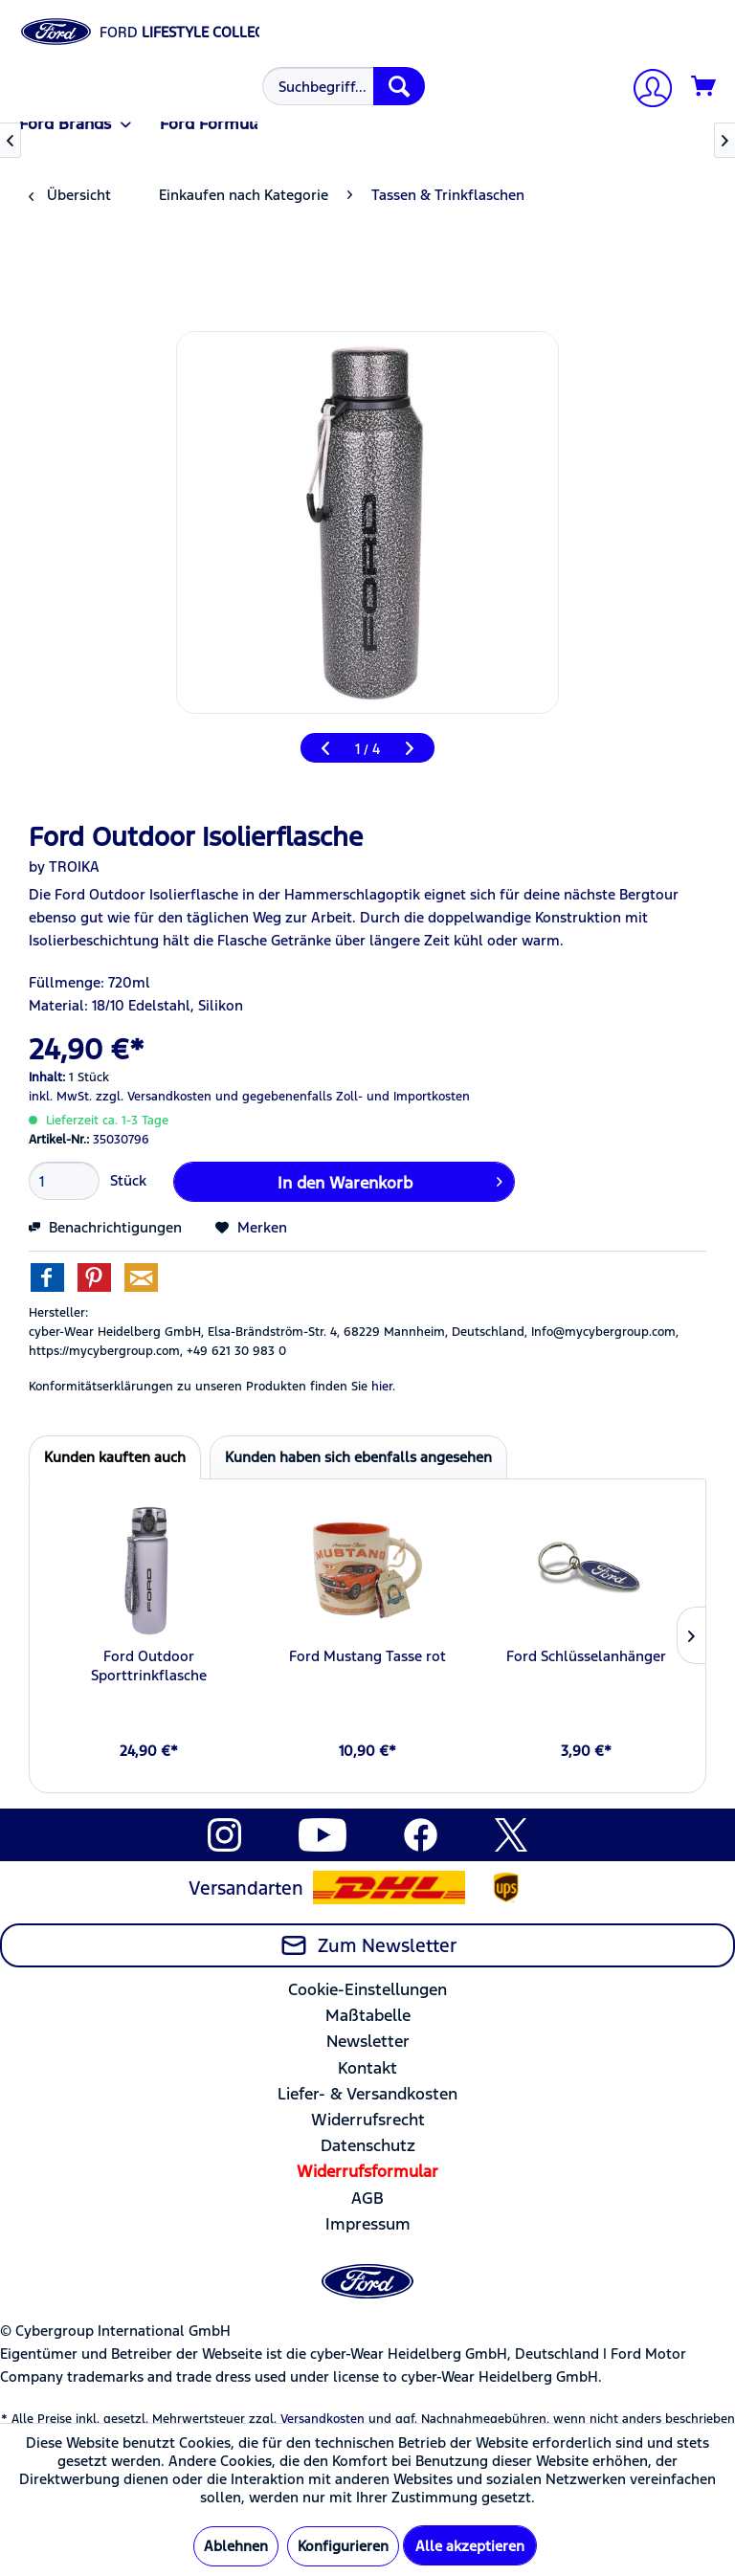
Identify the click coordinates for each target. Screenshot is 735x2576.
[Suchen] (399, 86)
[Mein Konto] (645, 90)
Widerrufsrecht (368, 2119)
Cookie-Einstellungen (367, 1989)
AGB (367, 2198)
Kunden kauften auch (115, 1457)
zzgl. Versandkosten (154, 1096)
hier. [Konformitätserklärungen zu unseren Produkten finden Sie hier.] (383, 1386)
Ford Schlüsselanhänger (586, 1656)
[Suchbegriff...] (343, 86)
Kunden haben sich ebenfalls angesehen (358, 1457)
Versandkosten (322, 2419)
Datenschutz (368, 2145)
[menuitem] (341, 86)
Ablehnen (236, 2546)
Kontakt (367, 2067)
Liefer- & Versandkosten (367, 2093)
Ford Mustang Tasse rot (367, 1656)
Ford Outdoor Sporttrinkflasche (149, 1665)
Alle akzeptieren (469, 2546)
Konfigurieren (343, 2546)
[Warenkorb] (704, 87)
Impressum (368, 2223)
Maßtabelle (368, 2015)
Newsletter (368, 2041)
